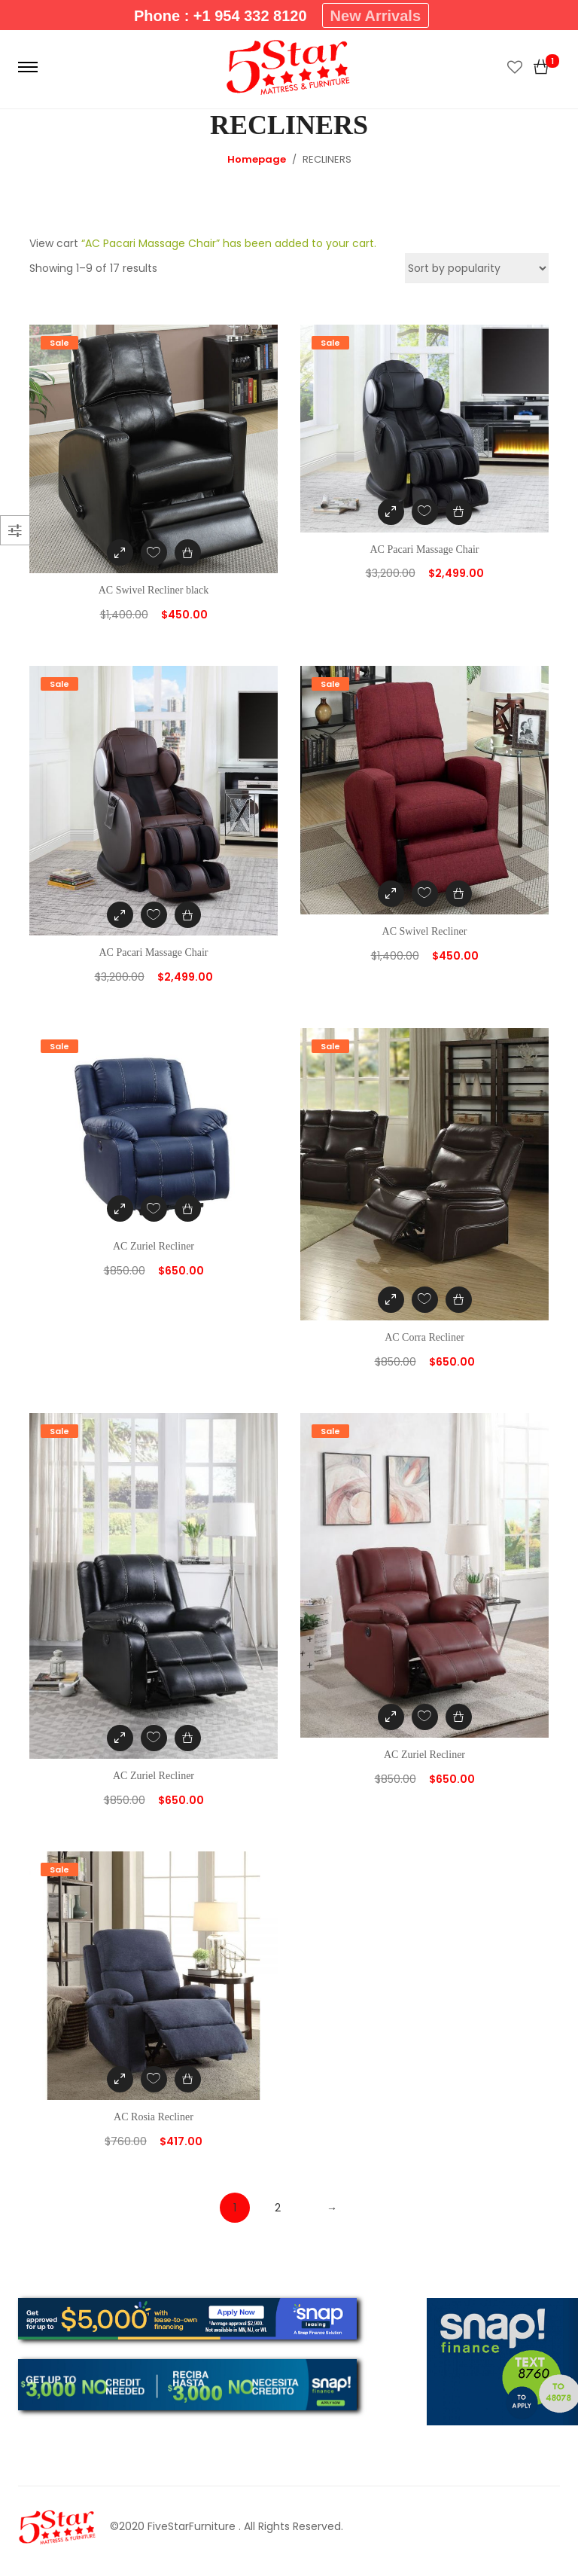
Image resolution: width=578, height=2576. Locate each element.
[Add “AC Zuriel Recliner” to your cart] (188, 1208)
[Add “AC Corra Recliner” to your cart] (459, 1299)
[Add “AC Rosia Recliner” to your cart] (188, 2079)
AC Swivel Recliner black (154, 590)
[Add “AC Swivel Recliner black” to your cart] (188, 552)
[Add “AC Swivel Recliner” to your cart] (459, 894)
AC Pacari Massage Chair (424, 549)
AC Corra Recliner (424, 1337)
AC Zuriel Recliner (153, 1246)
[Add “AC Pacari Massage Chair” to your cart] (459, 512)
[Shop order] (477, 268)
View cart (53, 243)
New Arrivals (375, 16)
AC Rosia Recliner (153, 2117)
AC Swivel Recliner (424, 931)
